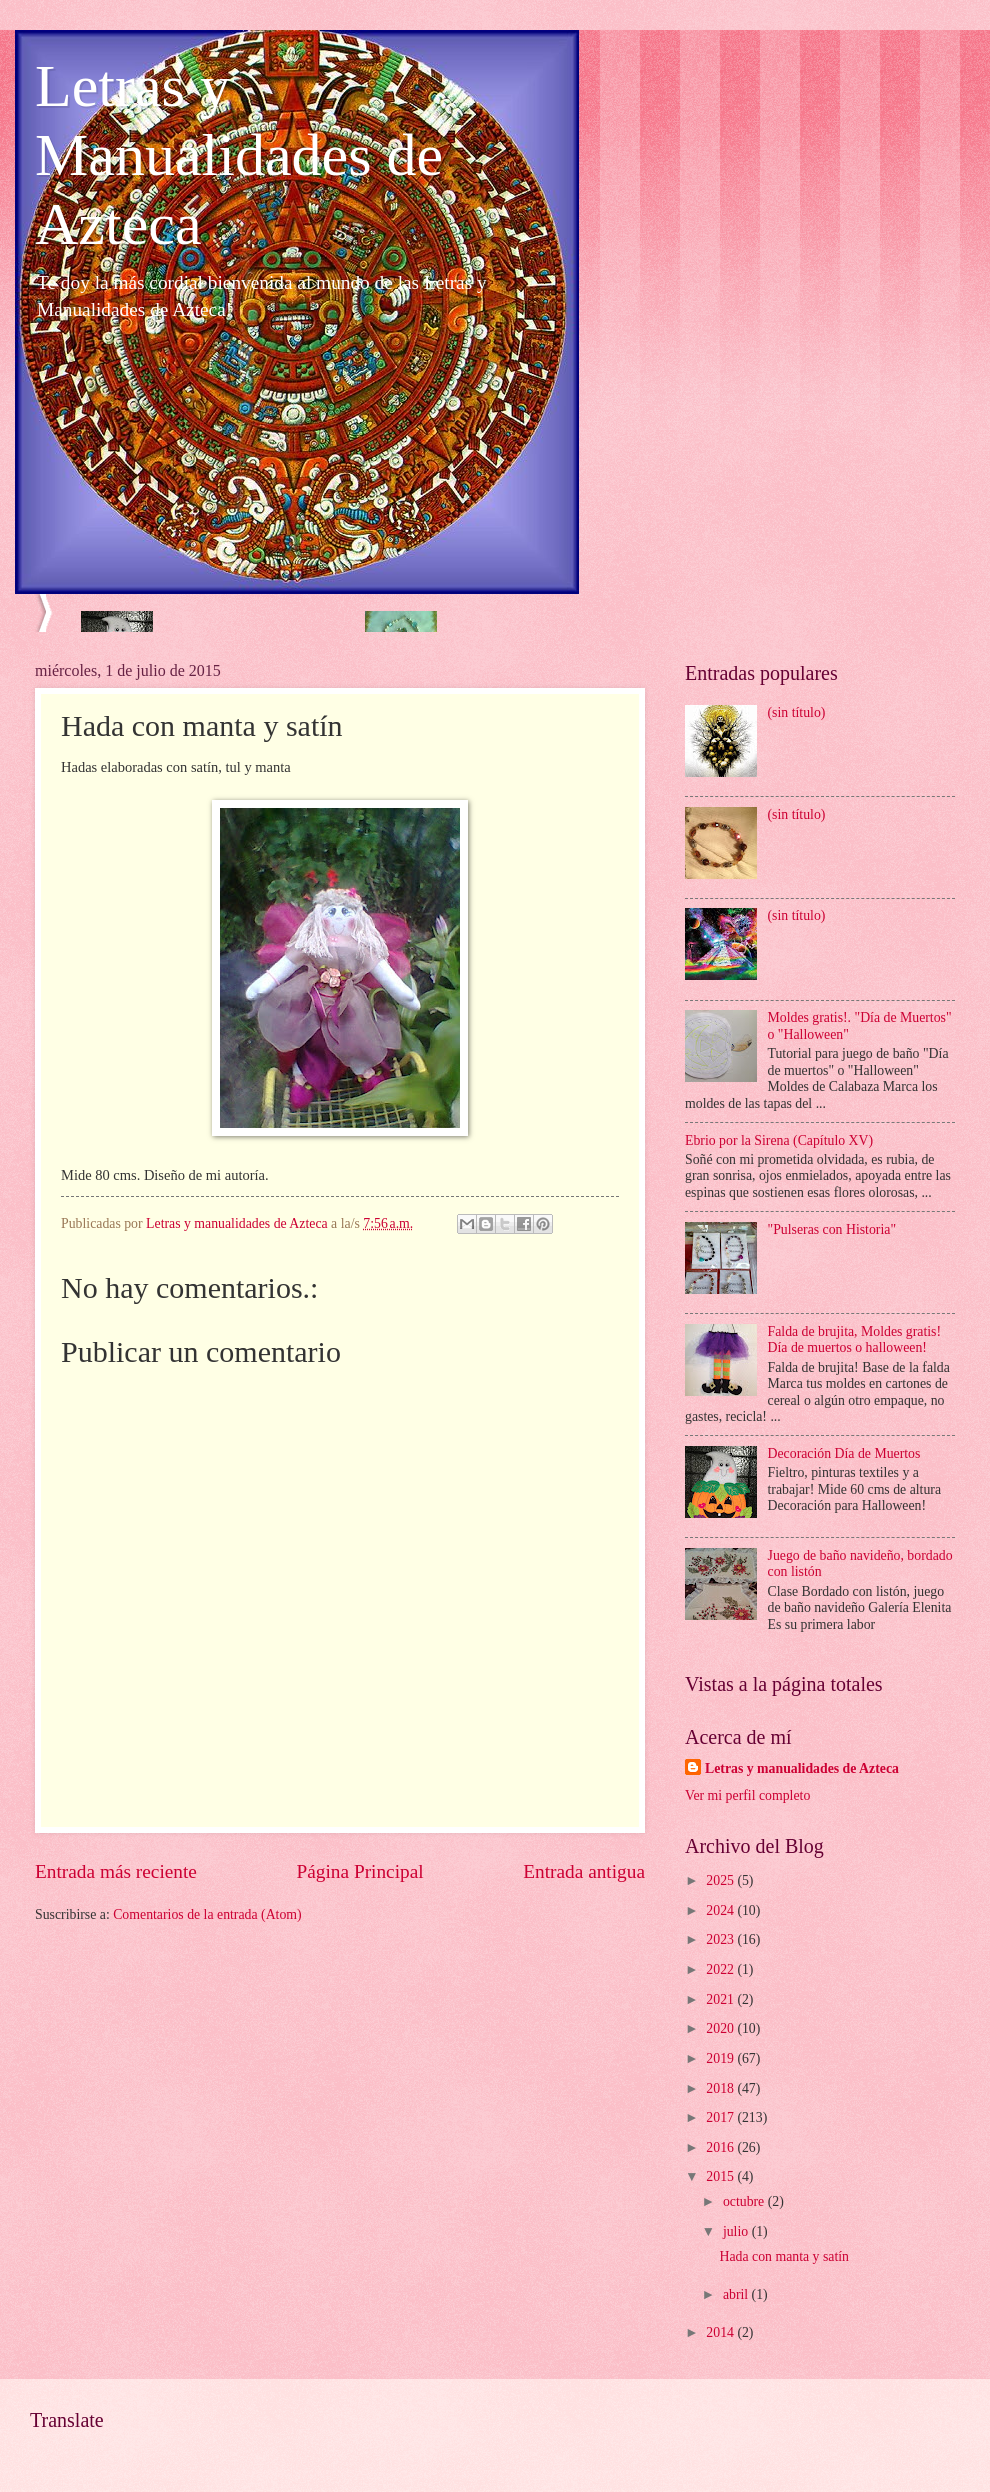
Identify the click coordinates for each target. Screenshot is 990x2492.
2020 (721, 2028)
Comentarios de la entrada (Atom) (207, 1914)
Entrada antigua (584, 1871)
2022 (721, 1969)
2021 (721, 1999)
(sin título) (797, 712)
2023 (721, 1939)
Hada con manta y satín (784, 2256)
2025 (721, 1880)
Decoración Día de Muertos (844, 1453)
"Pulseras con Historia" (832, 1229)
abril (737, 2294)
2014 (721, 2332)
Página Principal (360, 1871)
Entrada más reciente (116, 1871)
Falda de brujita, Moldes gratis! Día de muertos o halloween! (855, 1340)
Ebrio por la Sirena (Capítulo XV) (779, 1140)
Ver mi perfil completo (747, 1795)
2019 (721, 2058)
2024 (721, 1910)
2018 (721, 2088)
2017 (721, 2117)
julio (737, 2231)
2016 (721, 2147)
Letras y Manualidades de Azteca (239, 155)
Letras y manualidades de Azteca (802, 1768)
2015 (721, 2176)
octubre (745, 2201)
